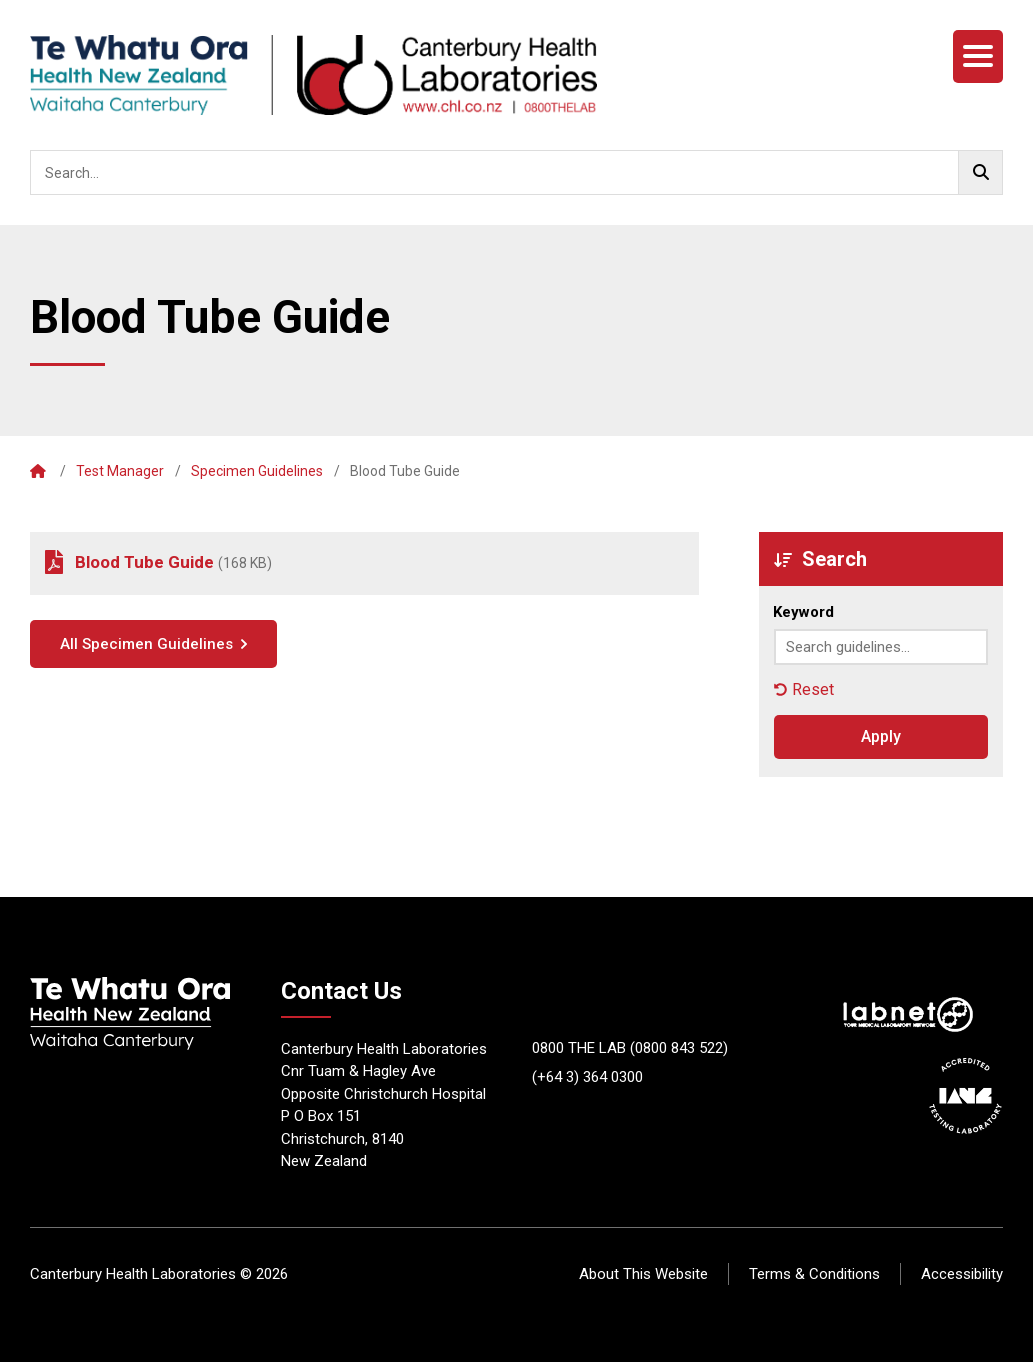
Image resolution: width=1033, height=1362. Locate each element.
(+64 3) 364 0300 (587, 1077)
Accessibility (962, 1274)
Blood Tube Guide (144, 562)
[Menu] (978, 56)
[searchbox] (516, 172)
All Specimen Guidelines (146, 644)
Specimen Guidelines (257, 471)
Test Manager (120, 471)
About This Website (643, 1274)
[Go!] (980, 172)
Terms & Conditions (814, 1274)
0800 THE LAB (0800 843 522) (630, 1048)
